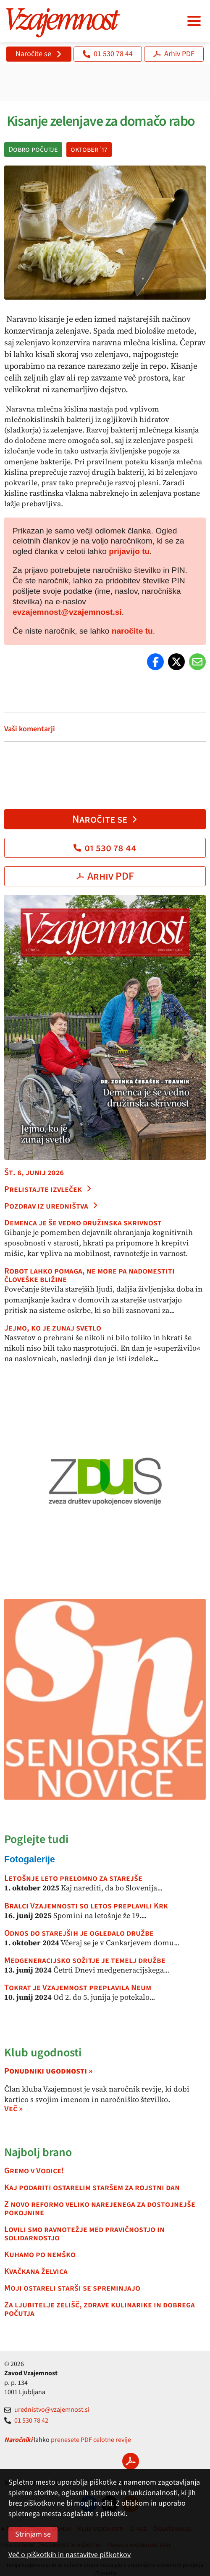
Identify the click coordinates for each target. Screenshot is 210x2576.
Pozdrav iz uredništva (51, 1206)
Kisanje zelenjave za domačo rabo (99, 121)
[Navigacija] (194, 21)
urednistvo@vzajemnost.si (46, 2409)
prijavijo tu (129, 551)
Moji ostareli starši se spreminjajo (72, 2288)
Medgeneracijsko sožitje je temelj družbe (84, 1960)
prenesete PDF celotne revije (91, 2439)
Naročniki (18, 2439)
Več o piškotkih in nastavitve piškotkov (69, 2555)
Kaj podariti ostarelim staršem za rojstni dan (92, 2187)
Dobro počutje (33, 149)
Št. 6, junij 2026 (34, 1172)
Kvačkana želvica (36, 2271)
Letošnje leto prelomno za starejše (73, 1878)
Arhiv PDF (173, 54)
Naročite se (39, 54)
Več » (13, 2109)
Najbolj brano (38, 2152)
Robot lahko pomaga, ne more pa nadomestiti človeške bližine (89, 1275)
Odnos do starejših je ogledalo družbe (79, 1933)
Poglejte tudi (36, 1839)
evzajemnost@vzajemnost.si (67, 612)
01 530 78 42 (26, 2420)
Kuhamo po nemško (40, 2254)
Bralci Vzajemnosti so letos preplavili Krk (86, 1906)
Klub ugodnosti (42, 2052)
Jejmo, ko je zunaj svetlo (52, 1328)
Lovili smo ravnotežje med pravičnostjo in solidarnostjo (84, 2233)
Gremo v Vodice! (34, 2171)
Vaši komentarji (29, 729)
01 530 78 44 (108, 54)
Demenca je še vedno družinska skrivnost (83, 1223)
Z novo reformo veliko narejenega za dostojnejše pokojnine (99, 2208)
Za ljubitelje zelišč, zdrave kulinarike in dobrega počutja (99, 2309)
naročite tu (132, 631)
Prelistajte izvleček (48, 1189)
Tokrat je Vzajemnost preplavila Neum (77, 1987)
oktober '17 (89, 149)
